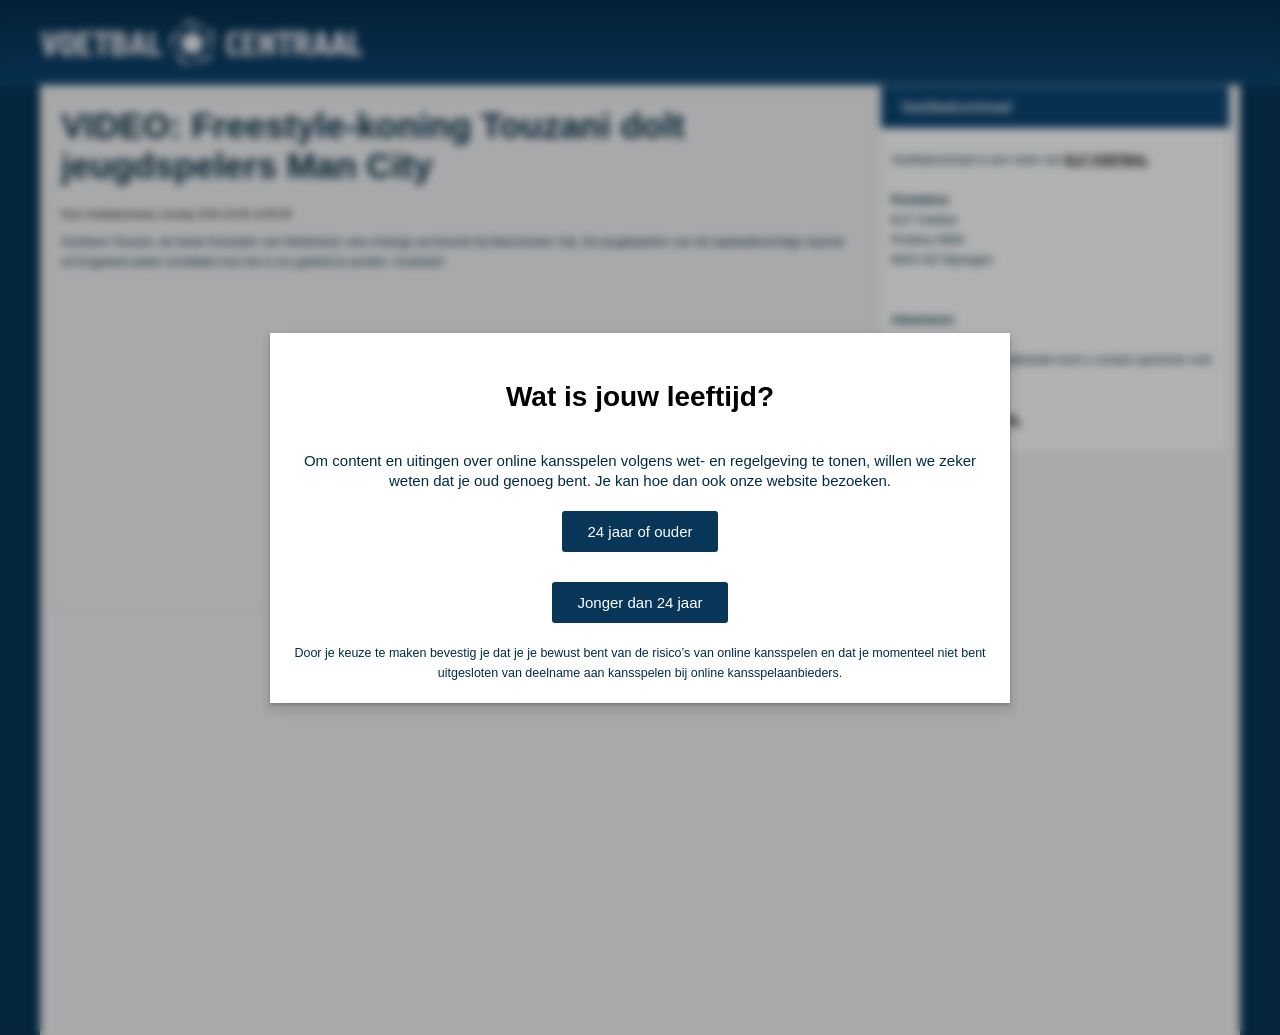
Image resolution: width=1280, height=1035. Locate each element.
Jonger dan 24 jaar (639, 602)
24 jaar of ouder (639, 531)
